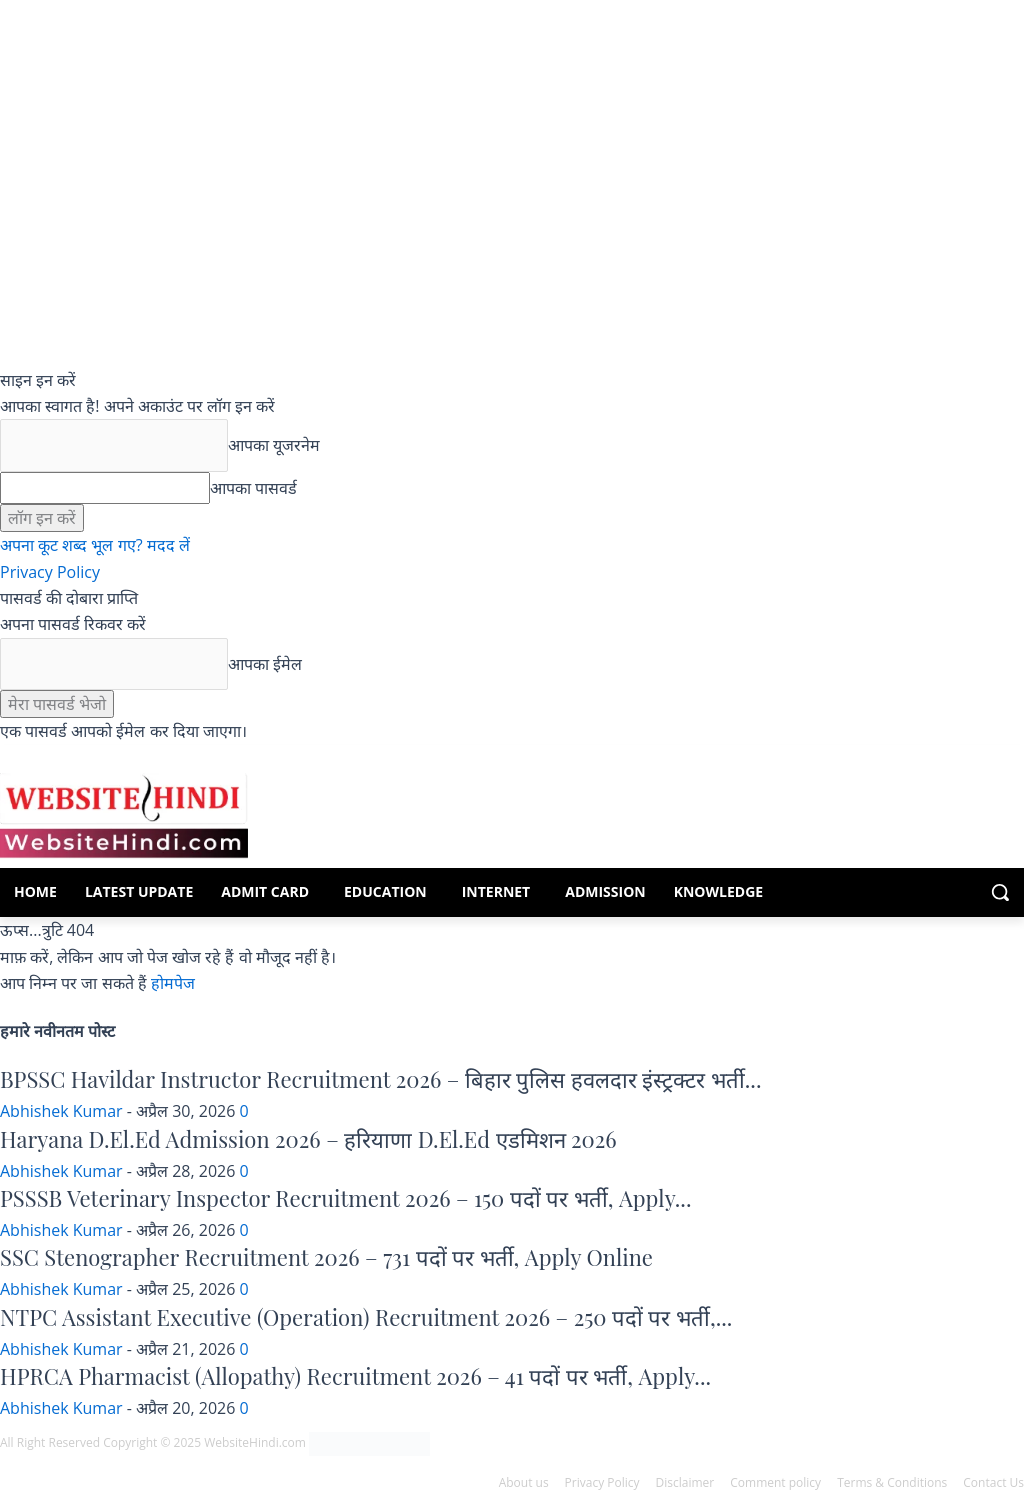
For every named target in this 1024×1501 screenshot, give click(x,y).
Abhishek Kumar (61, 1111)
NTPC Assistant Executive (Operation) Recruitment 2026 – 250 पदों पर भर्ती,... (366, 1317)
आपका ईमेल (265, 664)
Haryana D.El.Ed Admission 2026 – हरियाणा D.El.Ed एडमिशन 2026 (308, 1139)
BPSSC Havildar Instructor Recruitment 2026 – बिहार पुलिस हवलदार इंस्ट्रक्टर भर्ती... (380, 1079)
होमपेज (173, 983)
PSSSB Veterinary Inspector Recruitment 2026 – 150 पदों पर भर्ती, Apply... (345, 1198)
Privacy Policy (50, 572)
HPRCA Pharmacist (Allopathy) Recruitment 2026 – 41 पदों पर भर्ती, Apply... (355, 1376)
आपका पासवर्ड (253, 488)
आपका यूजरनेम (274, 445)
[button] (1000, 892)
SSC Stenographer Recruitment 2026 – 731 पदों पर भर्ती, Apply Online (326, 1257)
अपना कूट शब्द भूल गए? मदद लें (95, 545)
